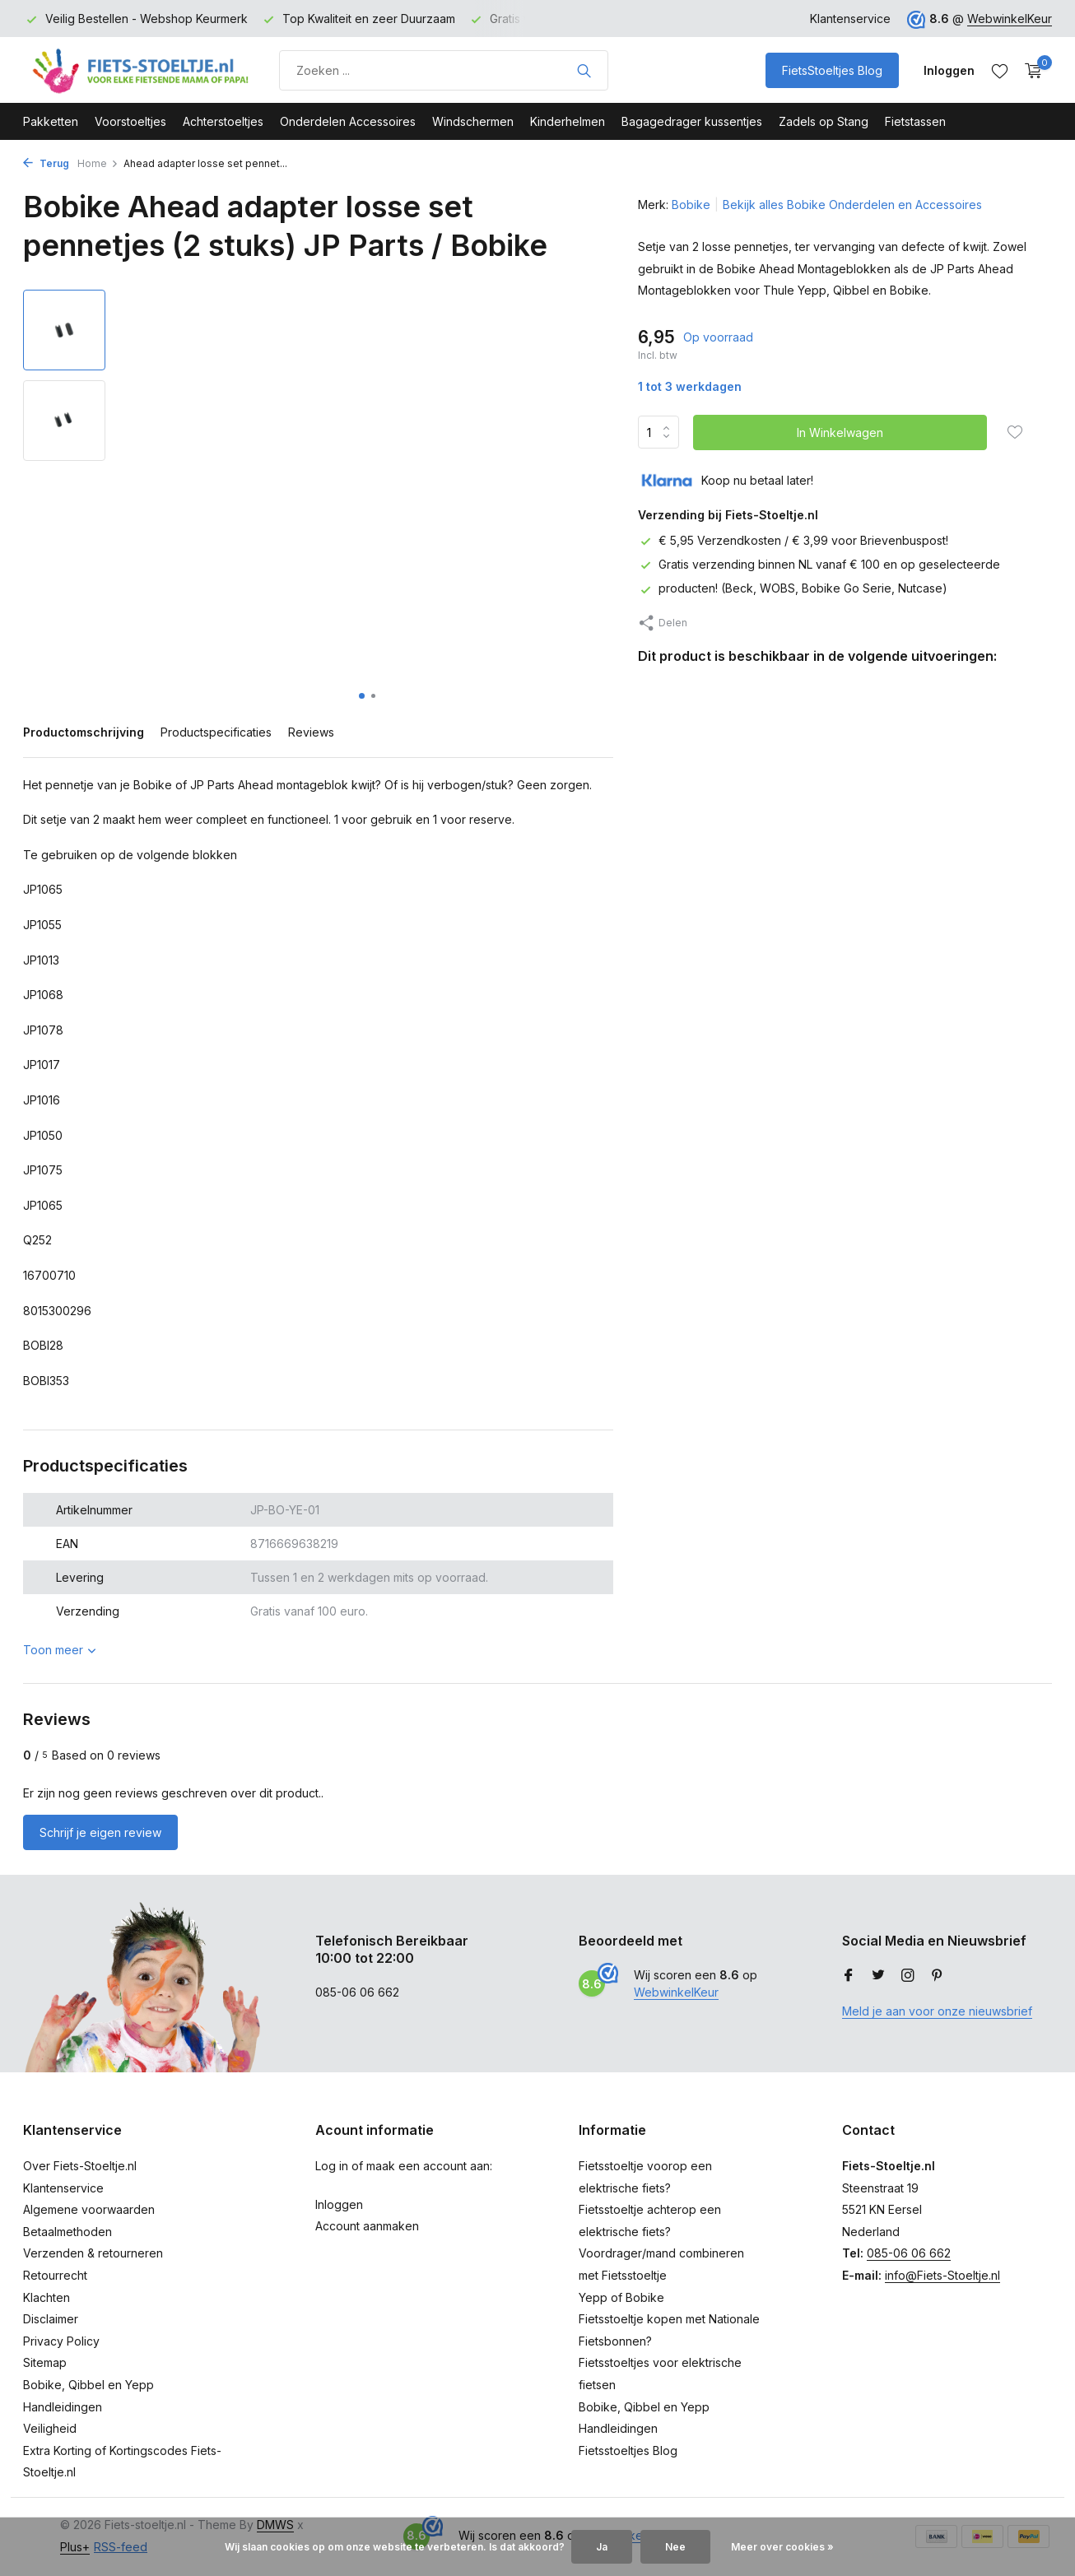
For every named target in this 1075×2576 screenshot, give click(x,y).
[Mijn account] (949, 70)
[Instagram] (907, 1976)
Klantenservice (850, 19)
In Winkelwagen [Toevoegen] (840, 432)
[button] (362, 696)
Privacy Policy (61, 2341)
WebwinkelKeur (1009, 19)
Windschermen (473, 121)
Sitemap (45, 2362)
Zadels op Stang (823, 121)
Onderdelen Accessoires (348, 121)
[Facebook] (848, 1976)
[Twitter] (878, 1976)
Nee (675, 2547)
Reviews (311, 732)
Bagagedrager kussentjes (691, 121)
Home (98, 163)
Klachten (46, 2297)
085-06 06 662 (909, 2253)
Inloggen (339, 2204)
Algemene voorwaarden (89, 2209)
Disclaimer (50, 2319)
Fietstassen (915, 121)
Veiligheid (50, 2428)
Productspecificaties (216, 732)
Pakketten (50, 121)
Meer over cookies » (782, 2547)
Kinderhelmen (567, 121)
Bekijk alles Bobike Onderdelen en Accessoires (852, 205)
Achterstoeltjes (223, 121)
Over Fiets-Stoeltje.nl (80, 2166)
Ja (601, 2547)
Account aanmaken (367, 2226)
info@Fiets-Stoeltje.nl (942, 2275)
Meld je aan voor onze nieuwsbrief (937, 2011)
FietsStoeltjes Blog (832, 70)
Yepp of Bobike (621, 2297)
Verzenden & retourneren (93, 2253)
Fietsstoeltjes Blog (628, 2450)
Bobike (691, 205)
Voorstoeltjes (130, 121)
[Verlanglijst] (999, 71)
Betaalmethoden (67, 2232)
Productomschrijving (83, 732)
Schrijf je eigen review (100, 1832)
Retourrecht (55, 2275)
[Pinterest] (937, 1976)
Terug (46, 163)
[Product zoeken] (443, 70)
